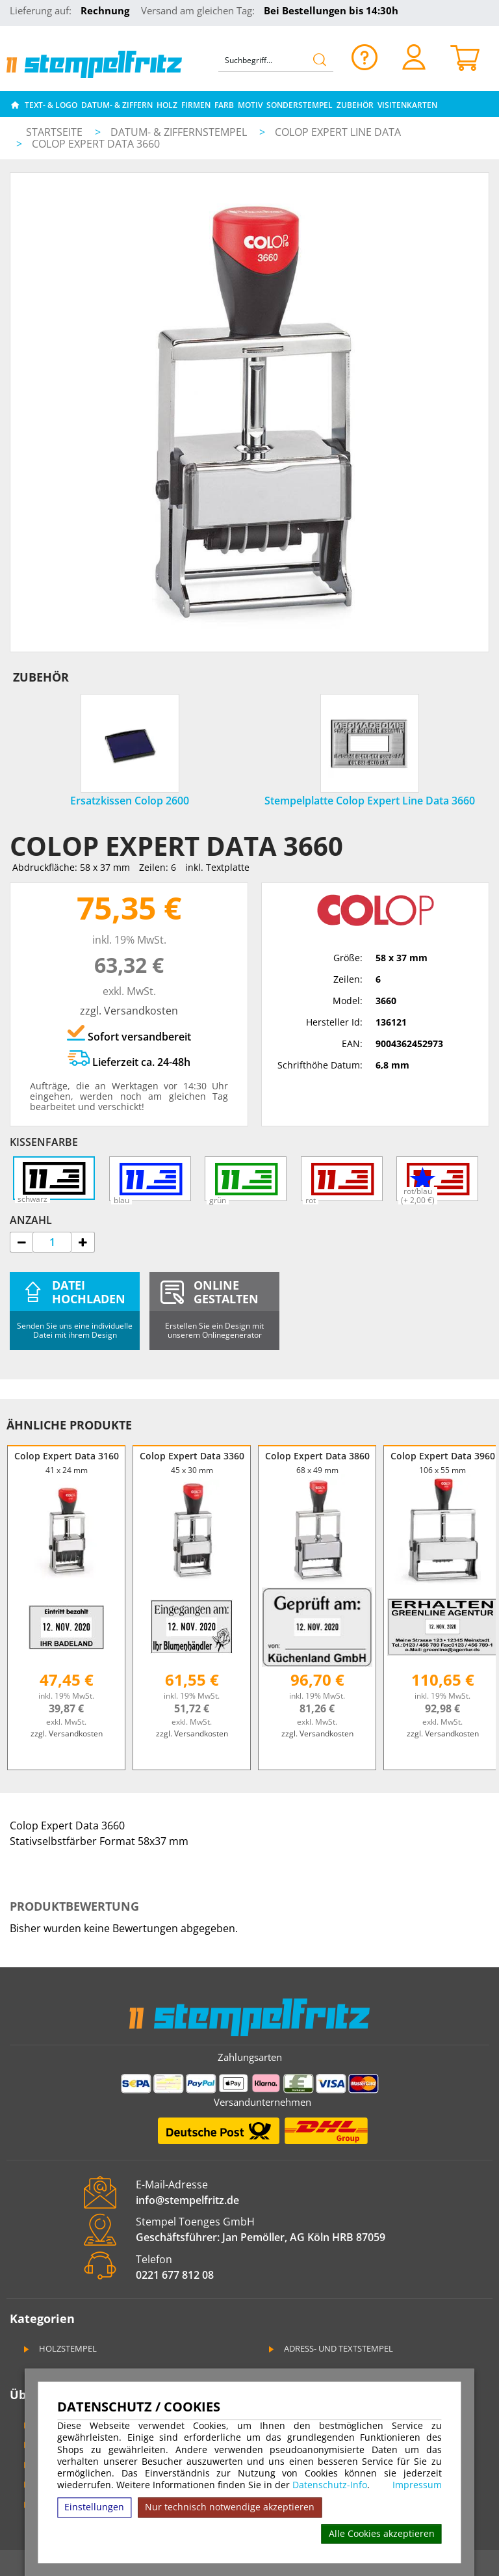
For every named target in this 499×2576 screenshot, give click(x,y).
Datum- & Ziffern (117, 105)
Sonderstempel (299, 105)
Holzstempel (59, 2348)
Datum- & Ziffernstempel (180, 132)
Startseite (54, 132)
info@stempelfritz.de (187, 2200)
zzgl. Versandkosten (129, 1010)
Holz (167, 105)
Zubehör (355, 105)
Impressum (417, 2485)
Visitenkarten (407, 105)
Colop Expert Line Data (338, 132)
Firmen (196, 105)
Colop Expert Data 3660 (96, 144)
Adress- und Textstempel (329, 2348)
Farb (224, 105)
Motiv (250, 105)
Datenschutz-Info (329, 2484)
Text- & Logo (51, 105)
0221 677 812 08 (175, 2275)
